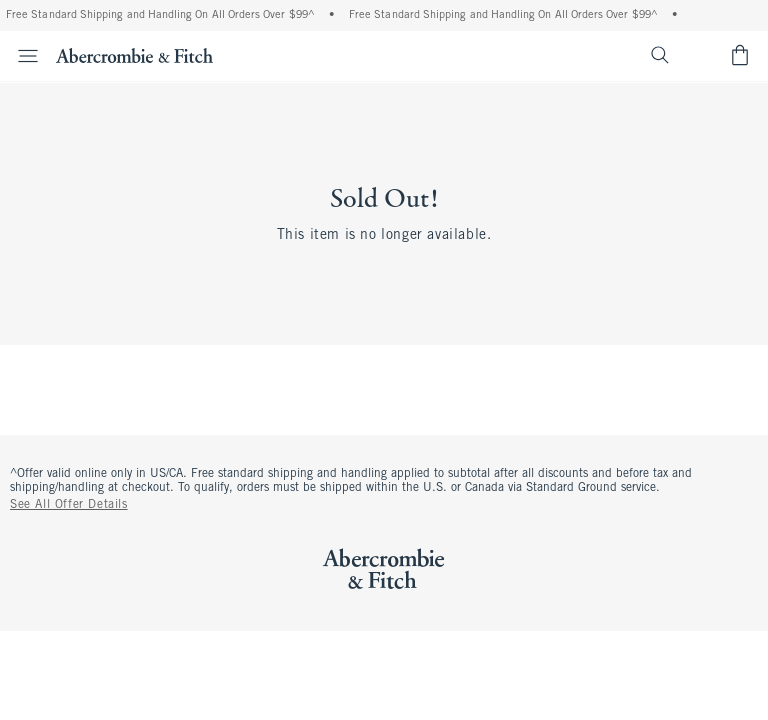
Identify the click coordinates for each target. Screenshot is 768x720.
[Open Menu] (22, 56)
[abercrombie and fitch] (134, 55)
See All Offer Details (69, 505)
